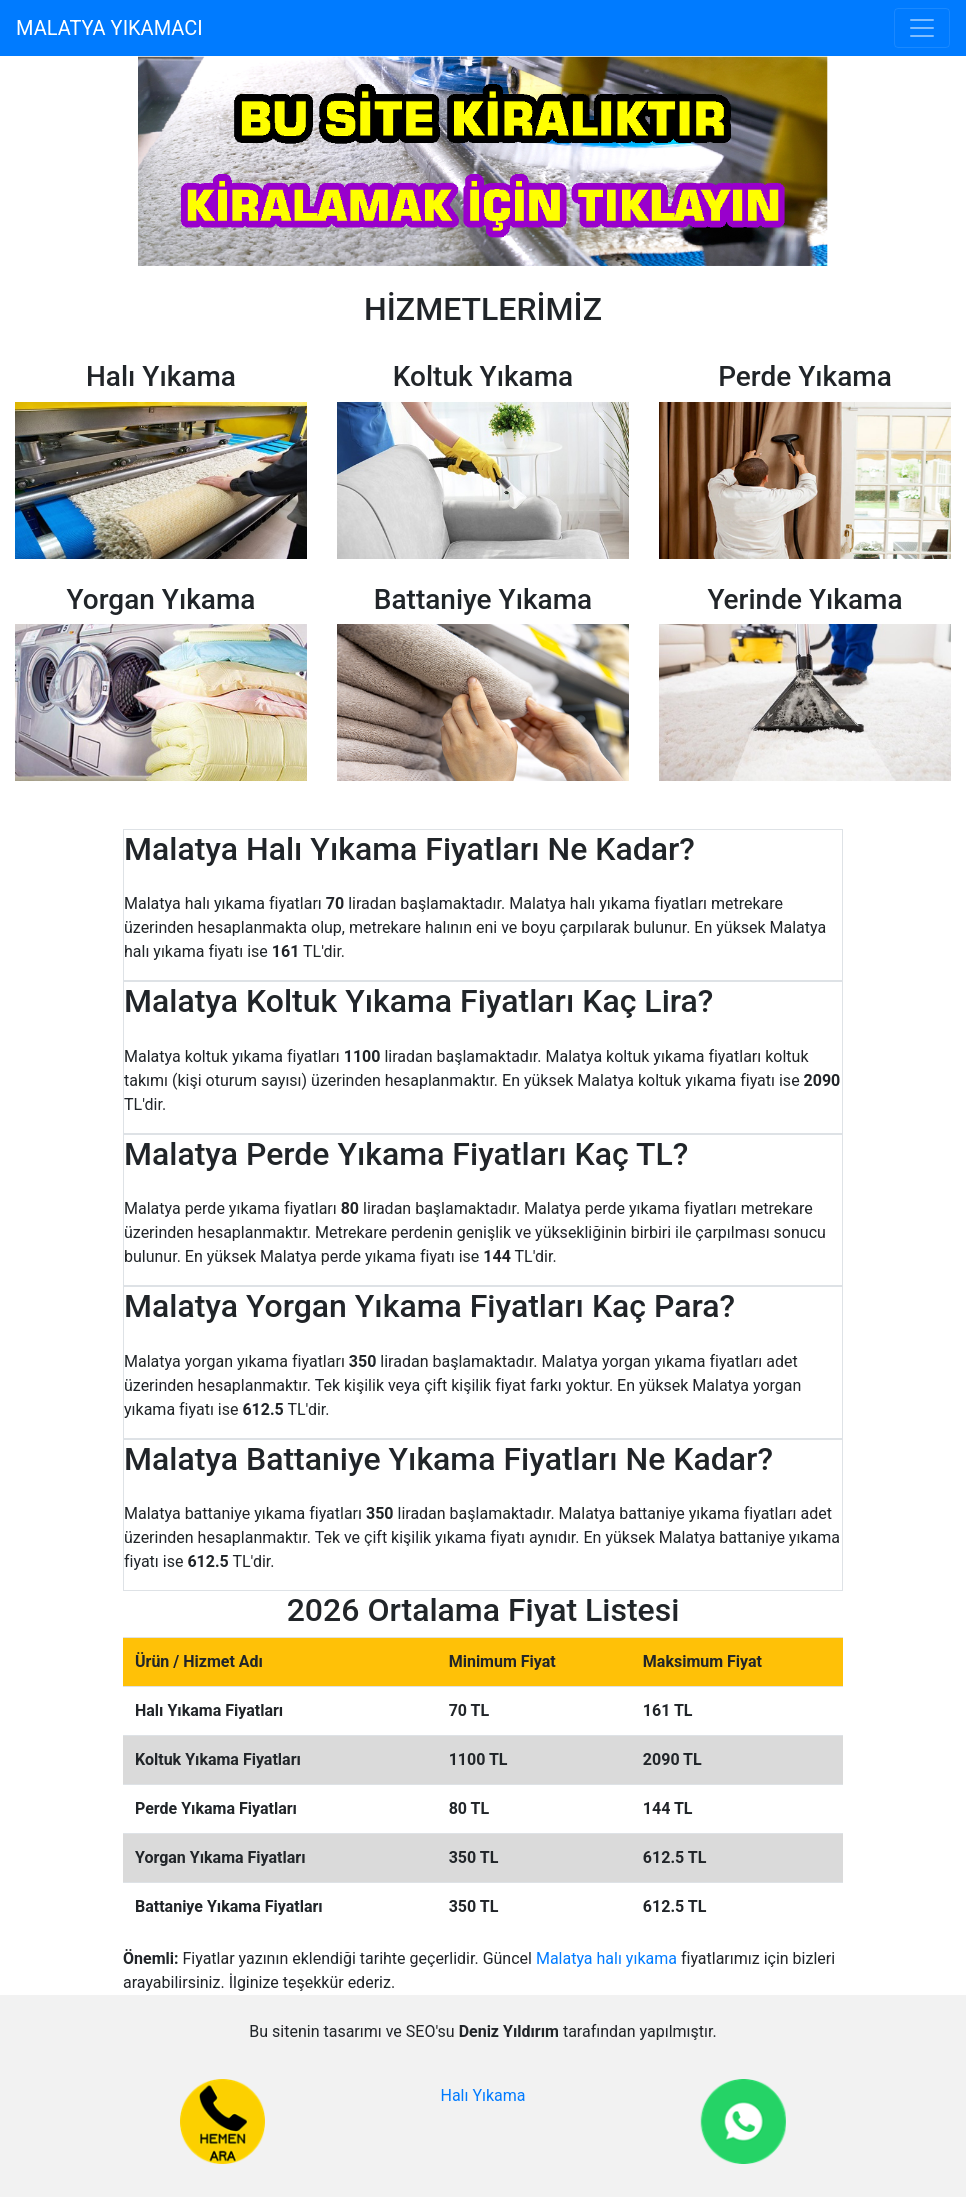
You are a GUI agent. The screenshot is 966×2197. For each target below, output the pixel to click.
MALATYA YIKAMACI (109, 28)
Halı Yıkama (482, 2095)
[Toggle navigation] (922, 28)
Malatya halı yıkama (606, 1958)
